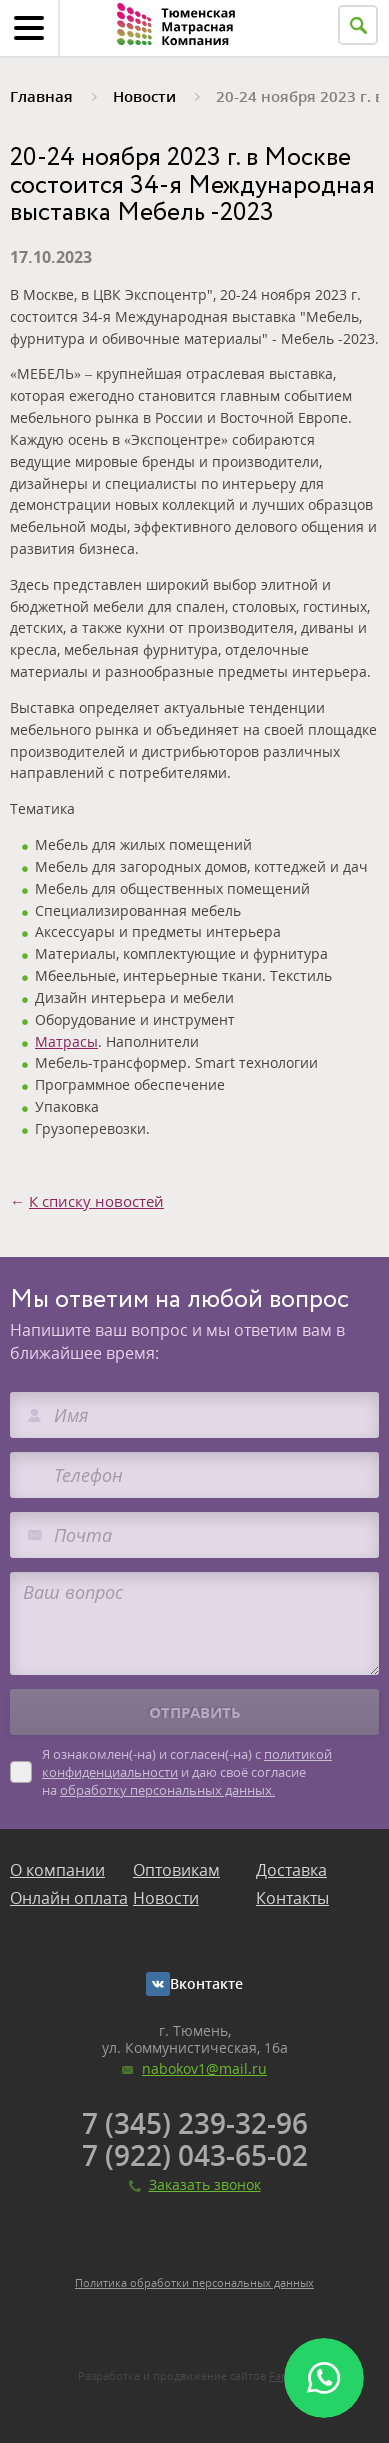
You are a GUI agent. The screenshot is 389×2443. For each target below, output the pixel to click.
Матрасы (66, 1041)
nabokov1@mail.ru (204, 2068)
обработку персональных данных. (167, 1790)
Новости (166, 1898)
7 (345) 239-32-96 (195, 2123)
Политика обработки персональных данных (194, 2282)
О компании (57, 1870)
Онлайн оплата (69, 1898)
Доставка (291, 1870)
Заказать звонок (205, 2184)
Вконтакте (206, 1983)
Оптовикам (176, 1870)
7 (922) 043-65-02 (195, 2155)
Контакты (292, 1898)
